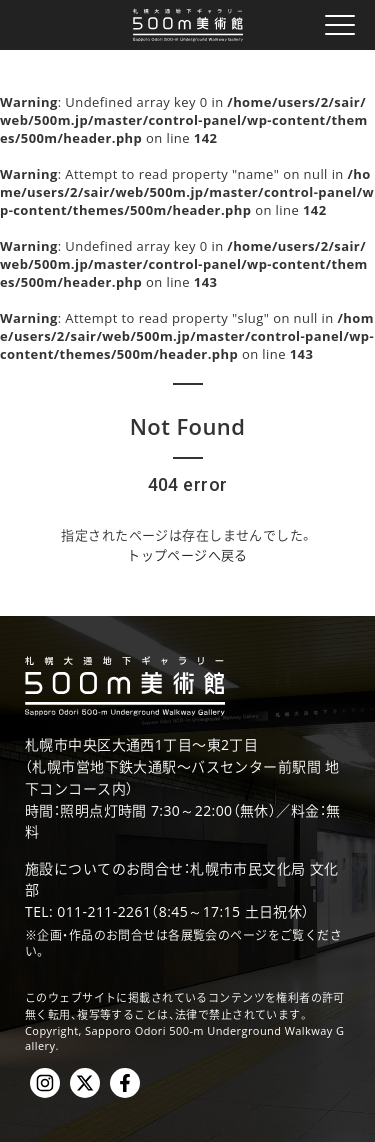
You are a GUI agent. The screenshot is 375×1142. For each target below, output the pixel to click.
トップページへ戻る (187, 555)
